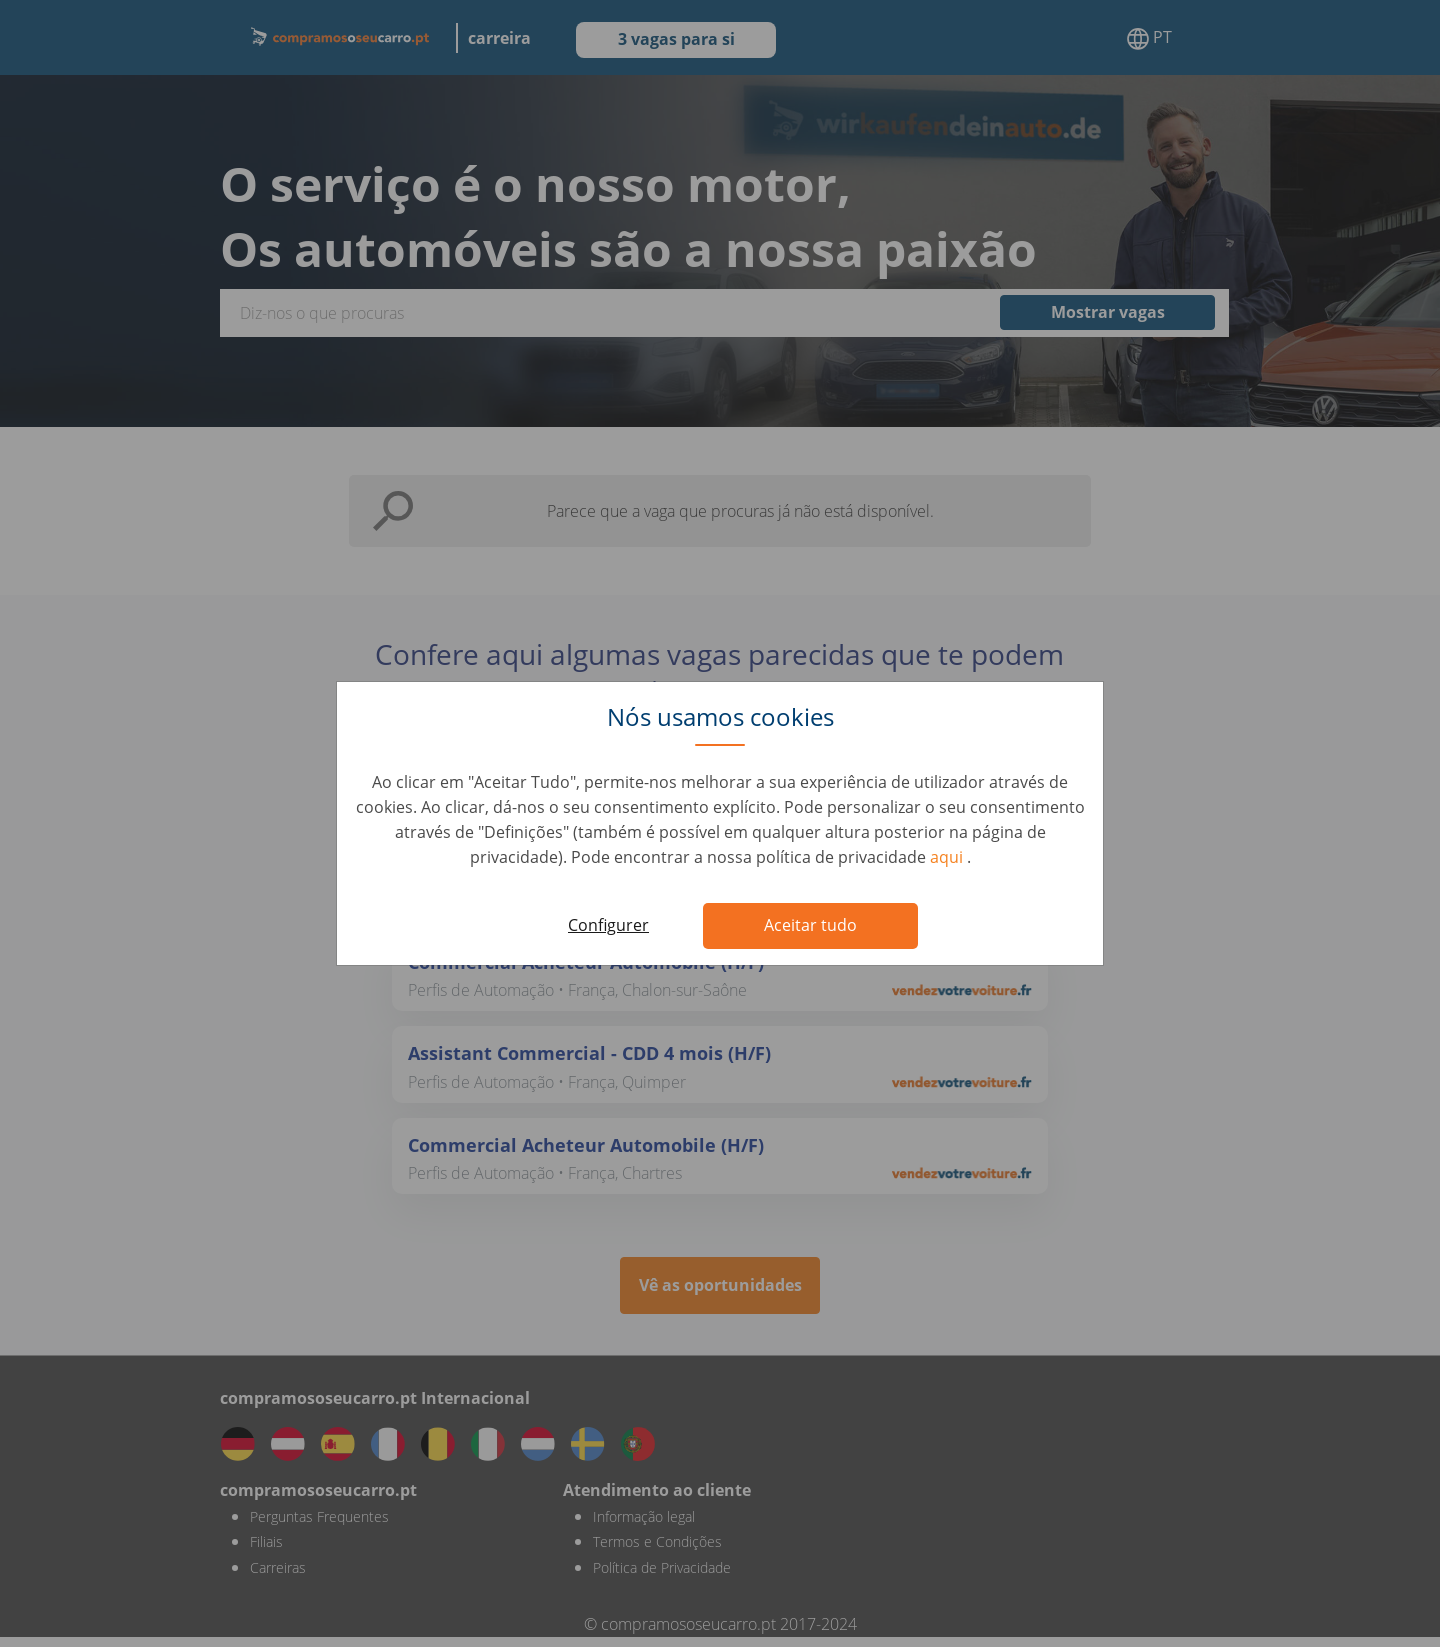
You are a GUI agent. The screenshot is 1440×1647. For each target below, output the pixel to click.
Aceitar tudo (810, 925)
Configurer (608, 925)
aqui (948, 857)
